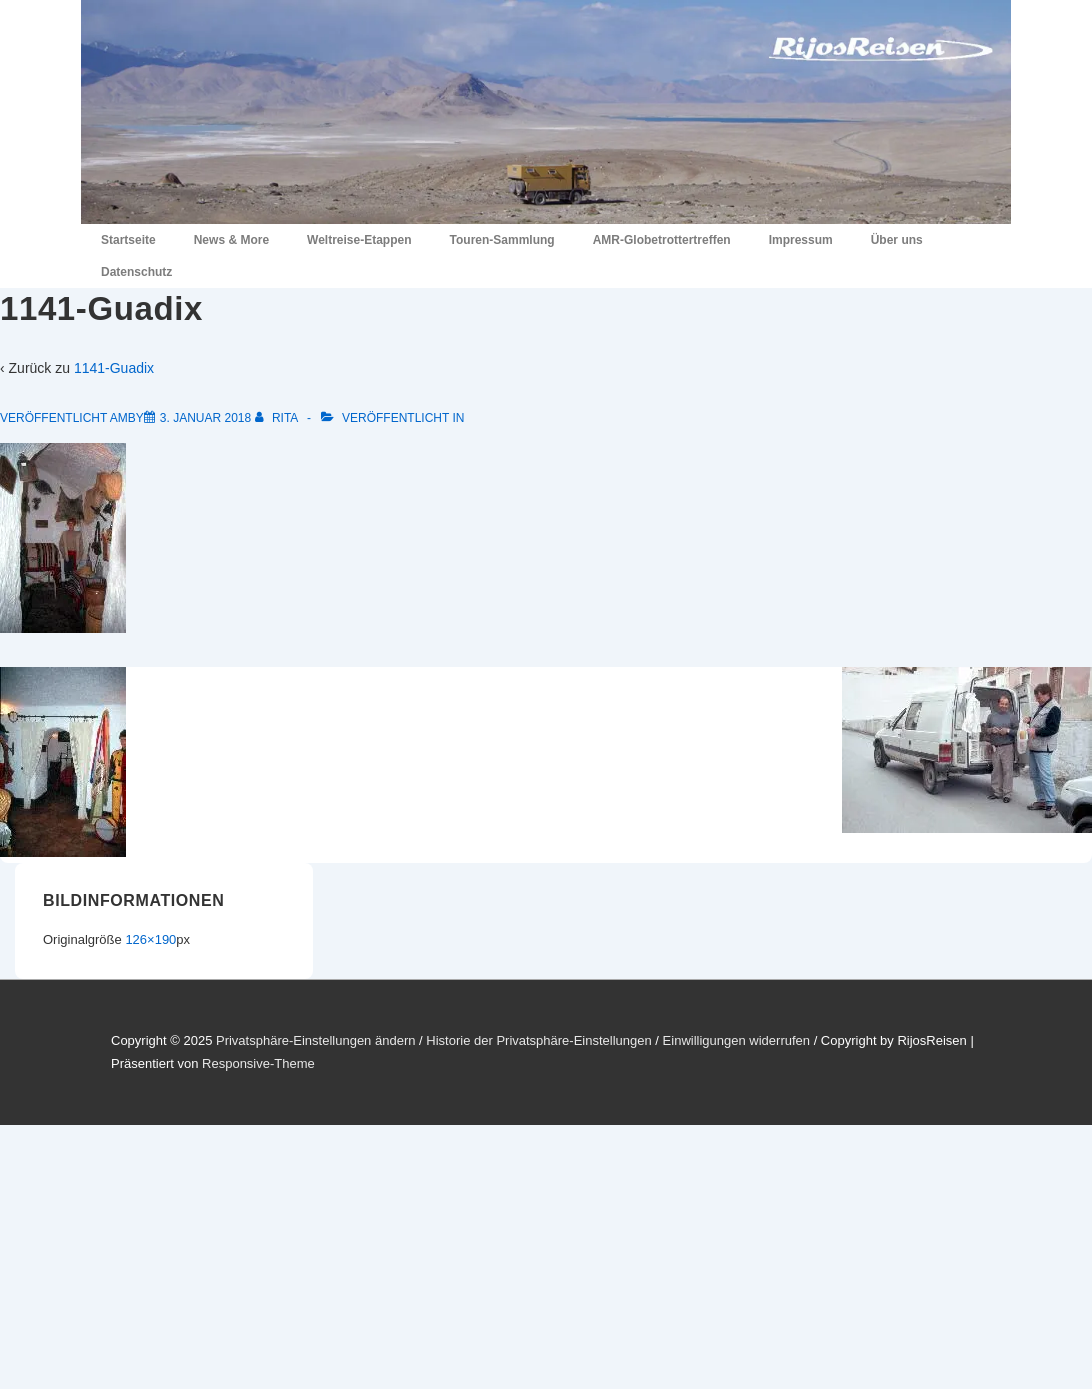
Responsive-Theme (258, 1063)
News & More (231, 240)
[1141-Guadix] (205, 418)
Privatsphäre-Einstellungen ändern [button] (315, 1040)
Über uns (897, 240)
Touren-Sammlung (502, 240)
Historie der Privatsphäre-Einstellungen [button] (538, 1040)
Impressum (801, 240)
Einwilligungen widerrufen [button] (736, 1040)
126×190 (150, 939)
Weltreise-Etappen (359, 240)
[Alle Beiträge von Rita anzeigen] (278, 418)
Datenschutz (136, 272)
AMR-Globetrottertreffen (662, 240)
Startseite (128, 240)
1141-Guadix (114, 368)
